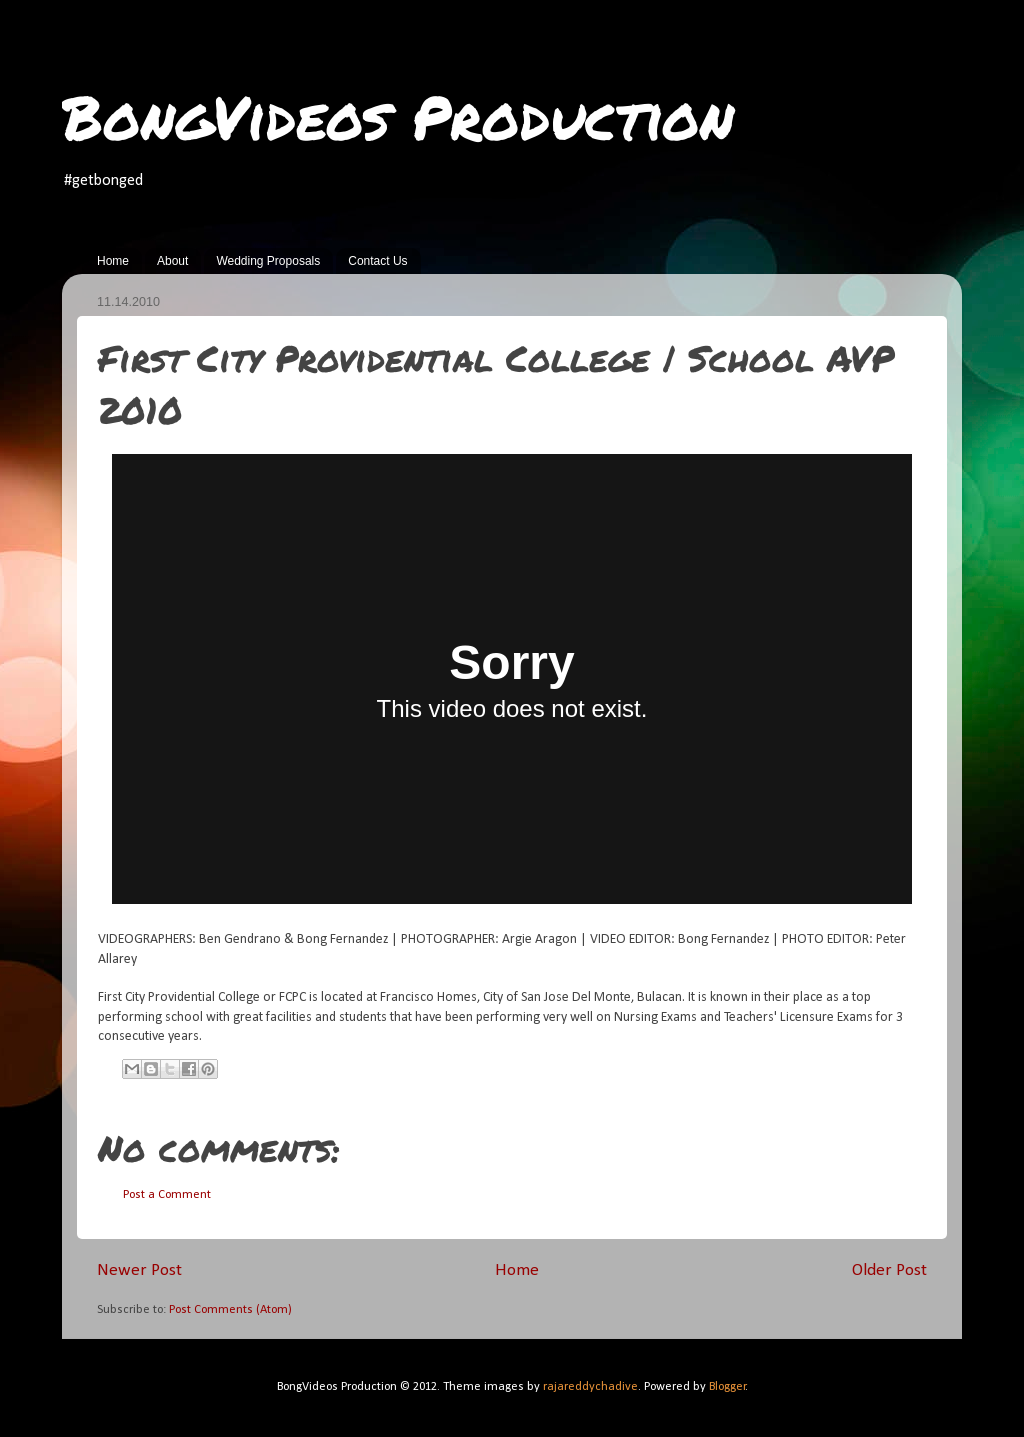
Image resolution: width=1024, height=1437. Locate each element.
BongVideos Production (398, 116)
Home (113, 261)
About (172, 261)
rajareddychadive (590, 1387)
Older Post (889, 1270)
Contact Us (377, 261)
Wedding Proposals (268, 261)
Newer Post (139, 1270)
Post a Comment (167, 1195)
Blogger (727, 1387)
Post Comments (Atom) (230, 1310)
